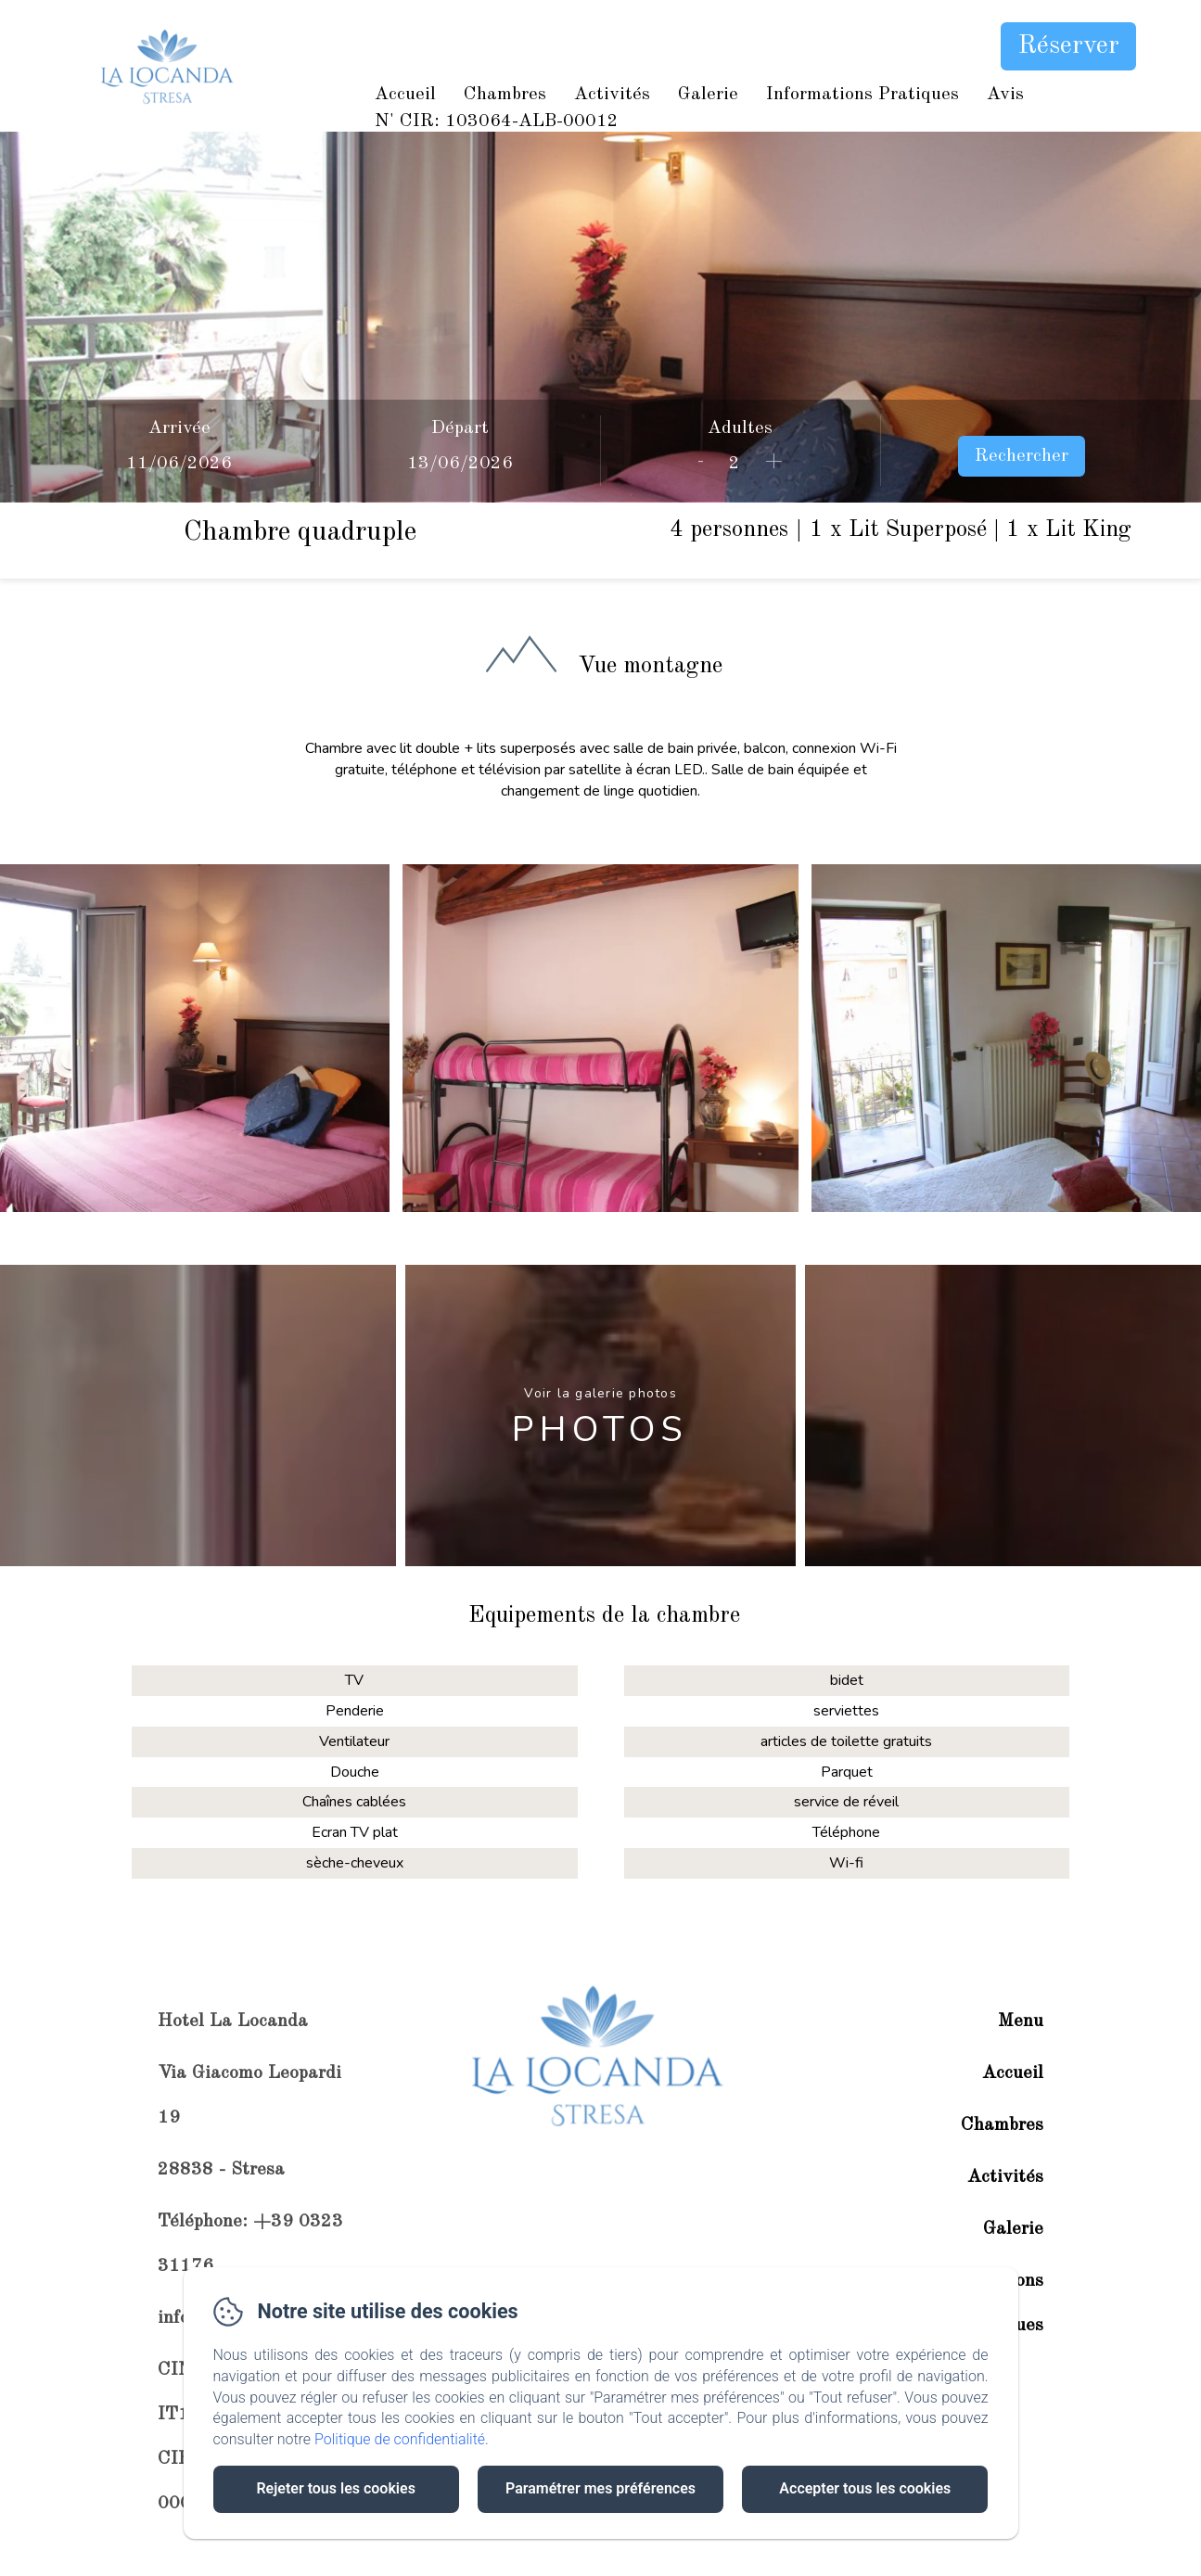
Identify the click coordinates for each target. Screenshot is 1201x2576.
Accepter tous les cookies (865, 2488)
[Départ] (460, 463)
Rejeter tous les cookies (335, 2488)
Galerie (708, 94)
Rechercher (1021, 456)
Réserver (1068, 46)
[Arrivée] (180, 463)
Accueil (405, 94)
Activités (612, 94)
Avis (1005, 94)
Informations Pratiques (862, 94)
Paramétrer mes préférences (600, 2488)
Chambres (505, 94)
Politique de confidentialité (399, 2439)
